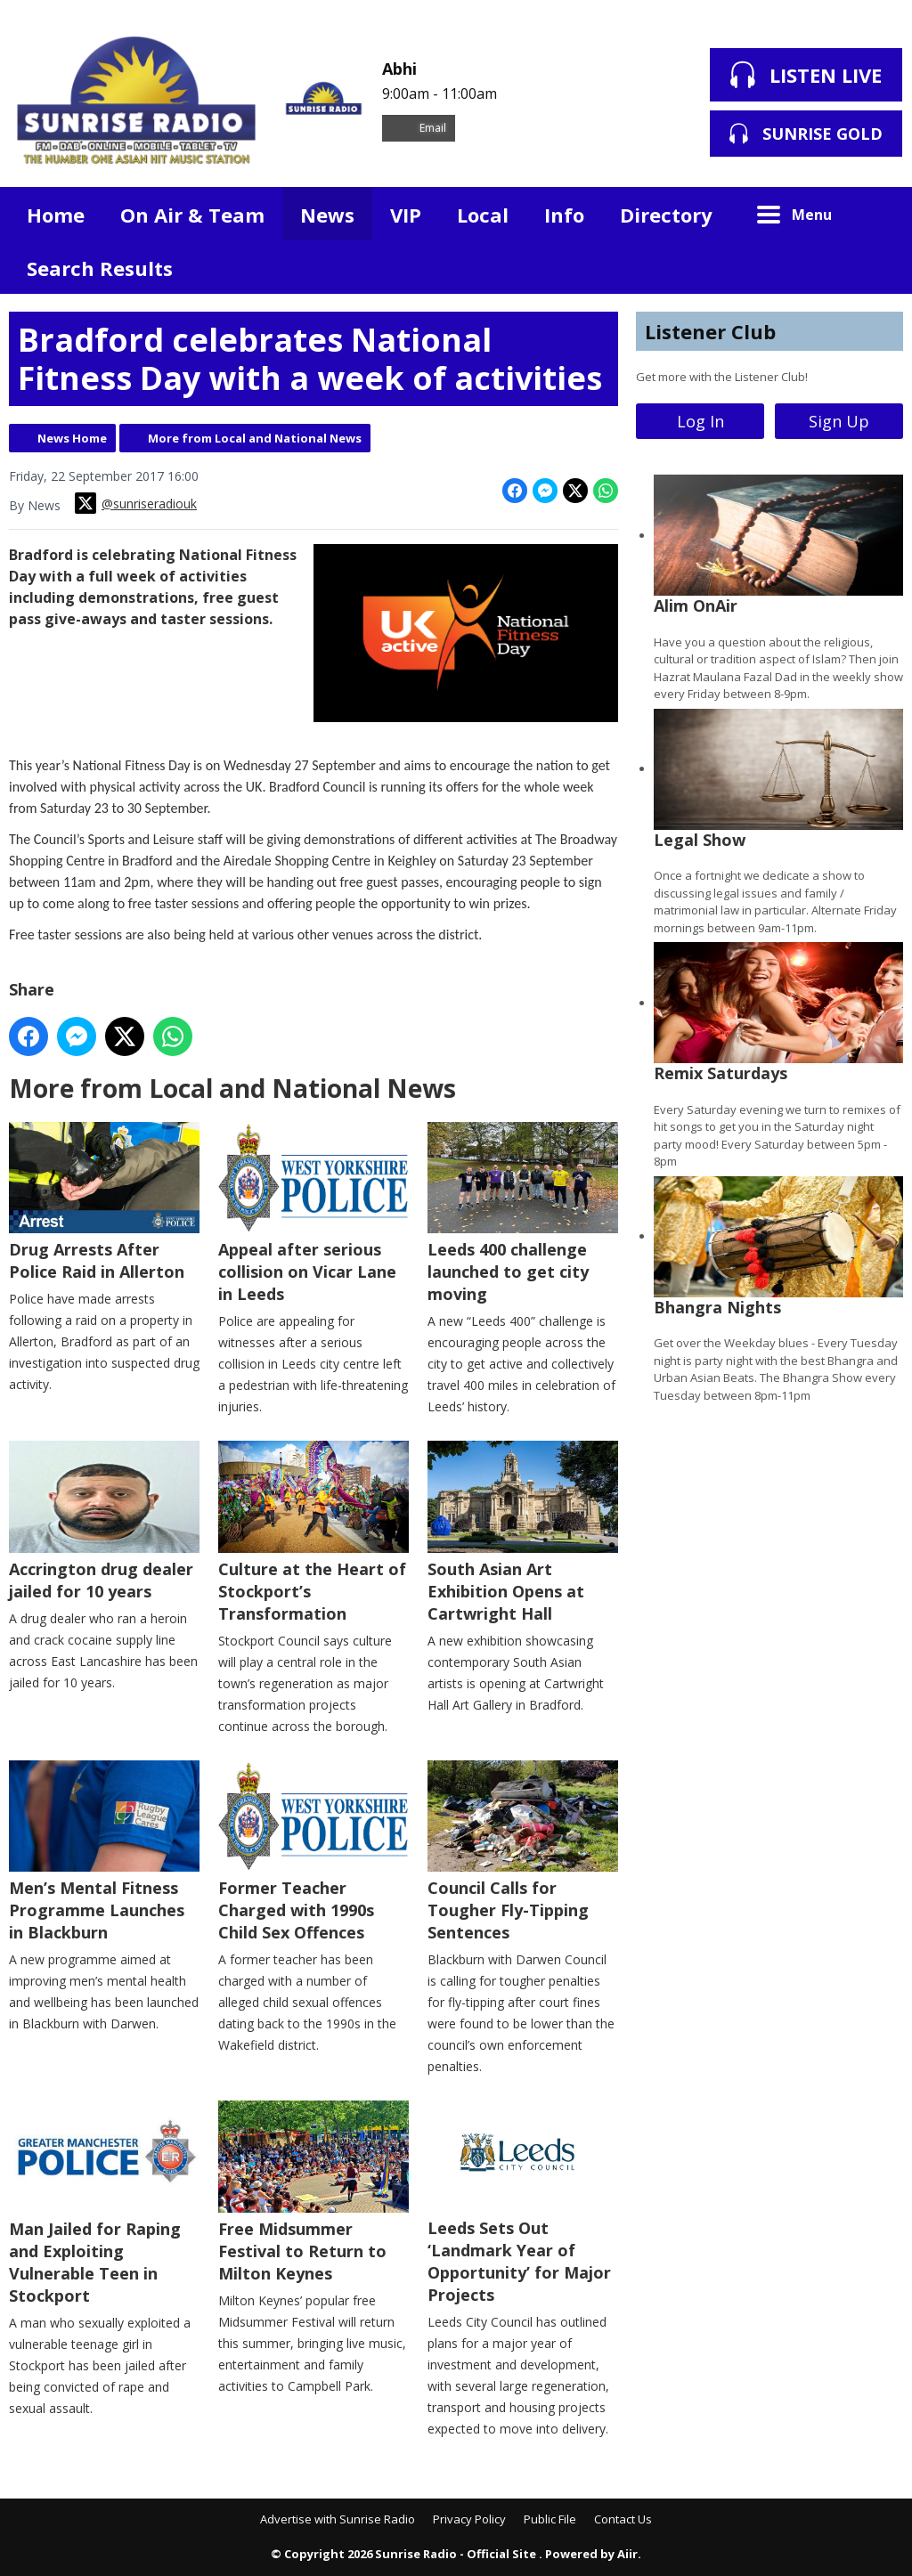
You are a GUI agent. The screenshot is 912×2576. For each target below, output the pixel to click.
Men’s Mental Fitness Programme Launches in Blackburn (104, 1852)
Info (564, 214)
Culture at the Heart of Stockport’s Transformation (313, 1532)
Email (418, 127)
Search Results (100, 268)
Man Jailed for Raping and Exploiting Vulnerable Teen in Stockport (104, 2203)
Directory (666, 214)
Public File (550, 2519)
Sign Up (839, 421)
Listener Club (710, 331)
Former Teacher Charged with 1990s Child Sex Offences (313, 1852)
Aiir (627, 2554)
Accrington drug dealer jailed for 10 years (104, 1521)
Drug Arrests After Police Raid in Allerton (104, 1202)
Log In (700, 421)
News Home (72, 438)
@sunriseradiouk (136, 503)
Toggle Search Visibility (876, 213)
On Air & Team (192, 214)
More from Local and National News (255, 438)
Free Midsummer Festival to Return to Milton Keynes (313, 2192)
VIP (405, 214)
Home (56, 214)
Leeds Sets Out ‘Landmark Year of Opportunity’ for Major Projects (523, 2203)
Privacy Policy (469, 2519)
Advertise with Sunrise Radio (337, 2519)
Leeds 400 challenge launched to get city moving (523, 1213)
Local (483, 214)
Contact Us (623, 2519)
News (327, 214)
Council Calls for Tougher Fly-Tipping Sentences (523, 1852)
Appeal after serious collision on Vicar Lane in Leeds (313, 1213)
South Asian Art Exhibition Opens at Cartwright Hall (523, 1532)
